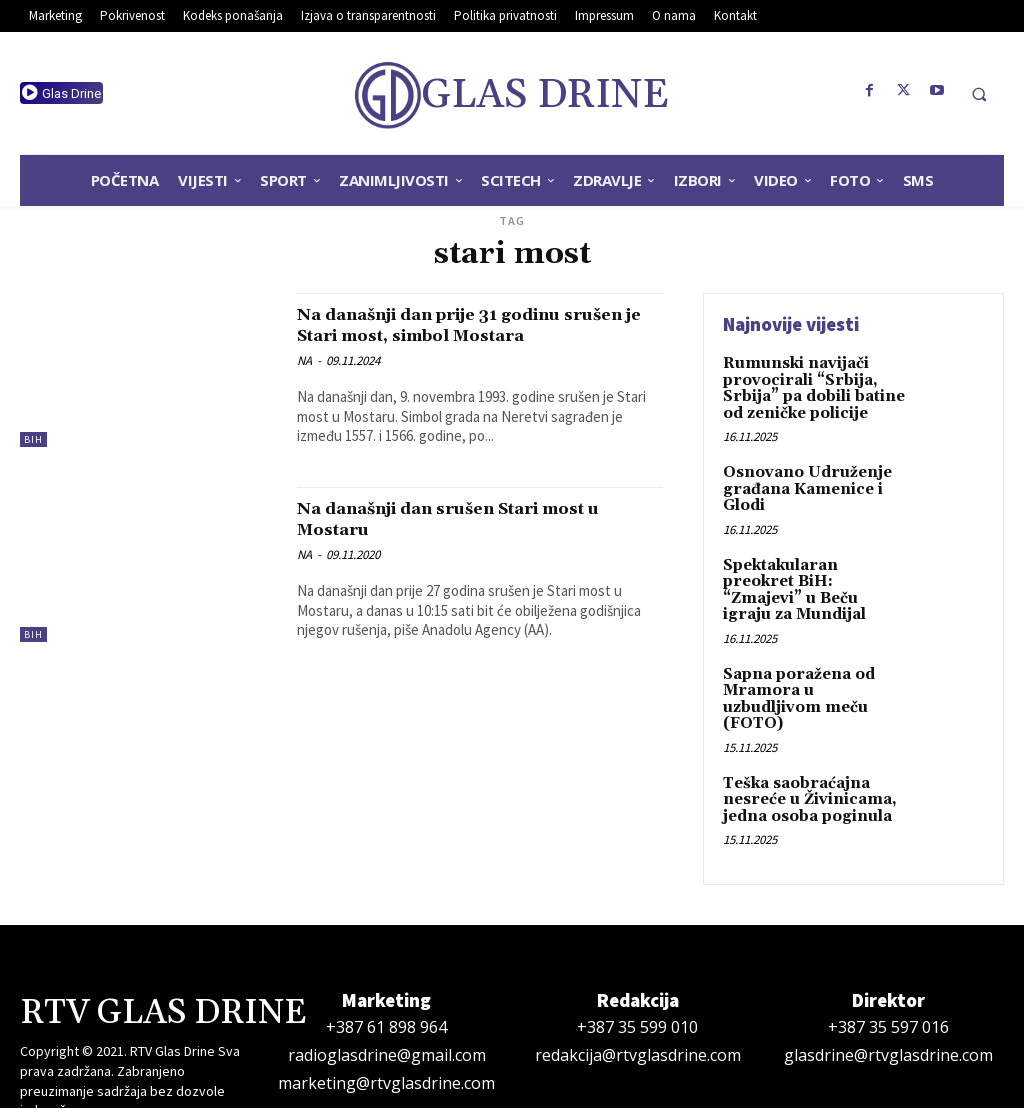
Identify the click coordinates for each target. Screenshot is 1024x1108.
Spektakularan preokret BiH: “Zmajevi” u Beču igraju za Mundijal (812, 572)
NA (304, 381)
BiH (33, 439)
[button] (979, 94)
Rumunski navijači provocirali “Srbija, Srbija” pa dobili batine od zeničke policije (809, 386)
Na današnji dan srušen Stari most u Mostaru (479, 537)
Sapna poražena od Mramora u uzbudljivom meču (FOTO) (813, 661)
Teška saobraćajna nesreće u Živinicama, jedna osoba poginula (803, 750)
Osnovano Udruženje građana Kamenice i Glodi (801, 483)
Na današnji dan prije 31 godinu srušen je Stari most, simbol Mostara (457, 335)
